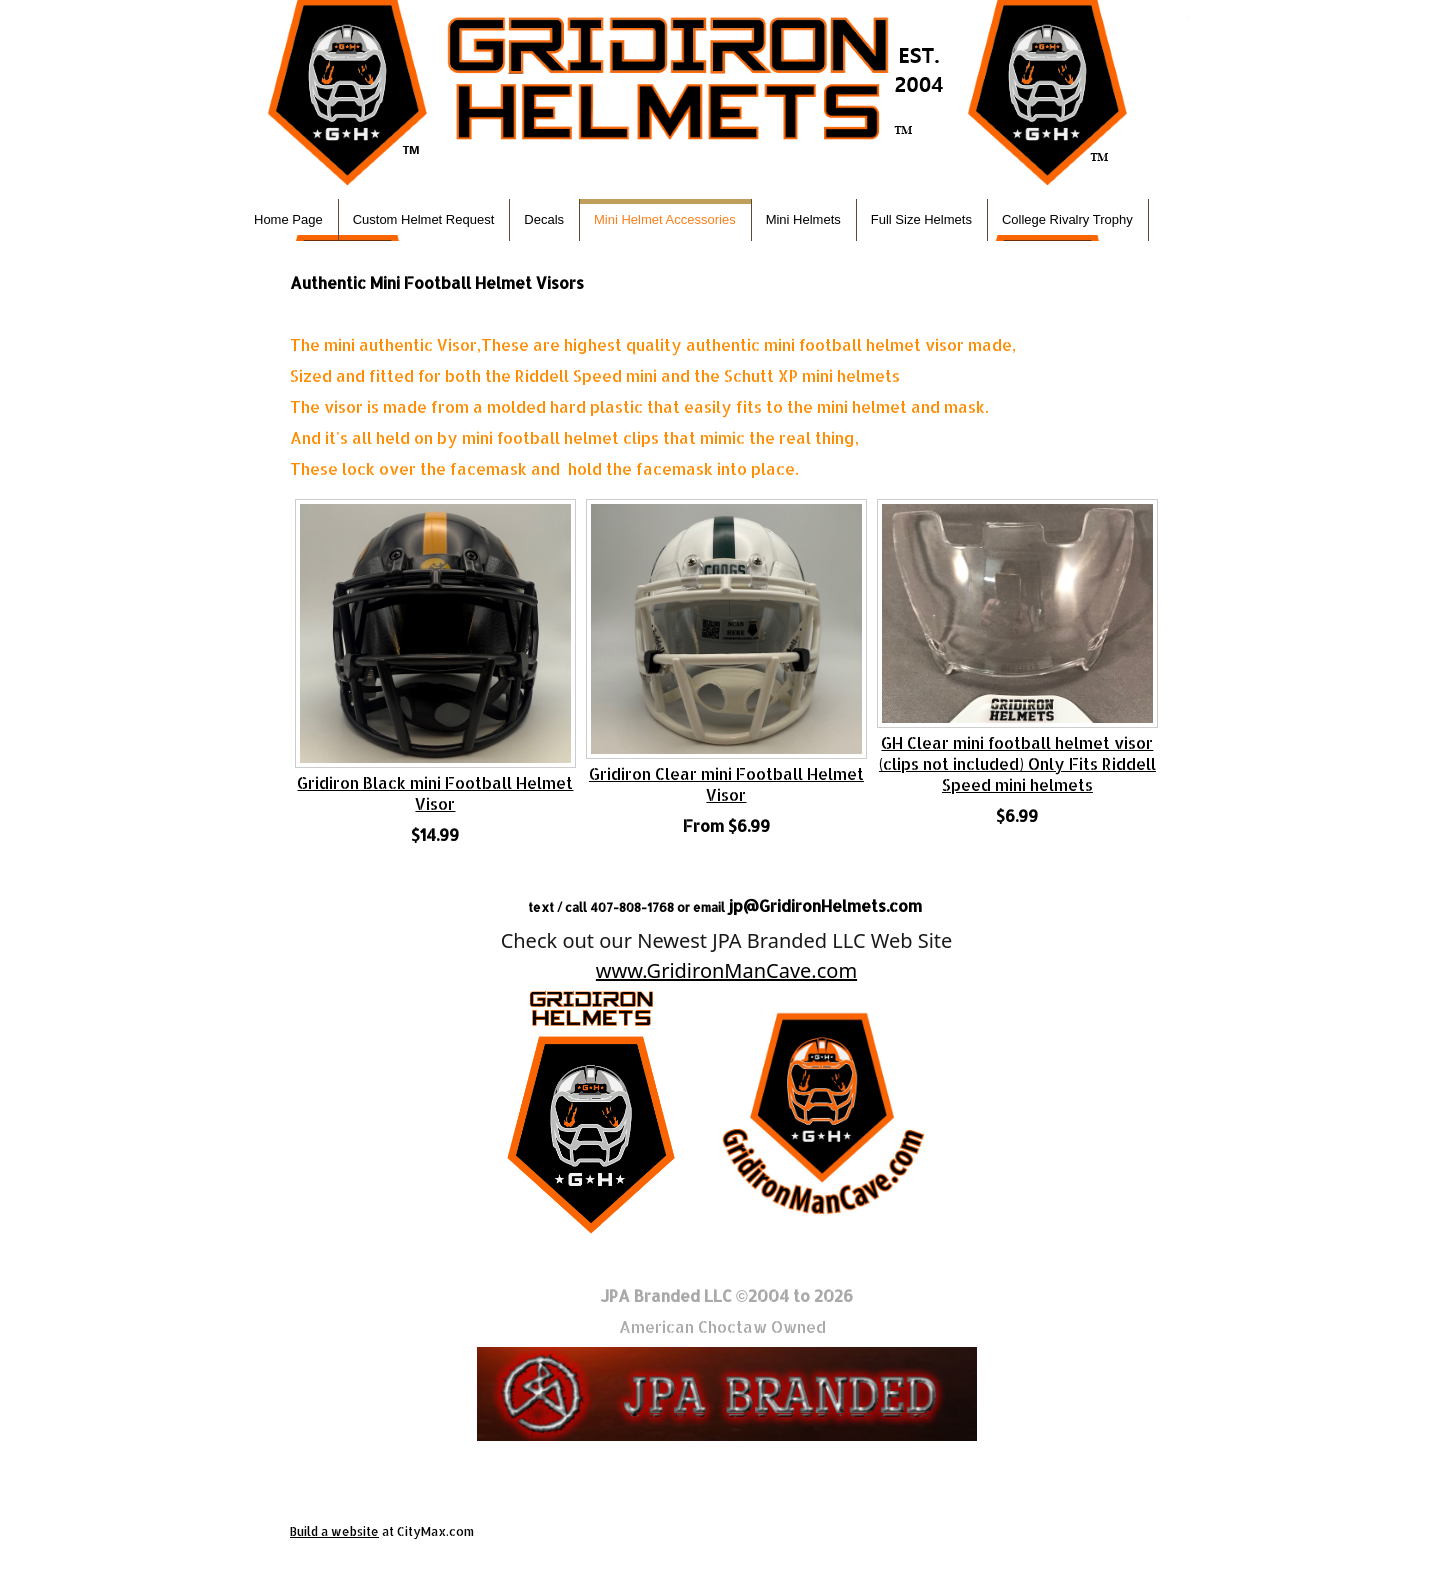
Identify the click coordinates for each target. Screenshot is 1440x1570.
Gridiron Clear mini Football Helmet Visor (726, 784)
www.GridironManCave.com (726, 970)
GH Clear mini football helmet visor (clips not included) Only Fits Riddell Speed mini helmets (1017, 763)
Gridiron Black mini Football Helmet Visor (435, 793)
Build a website (334, 1531)
